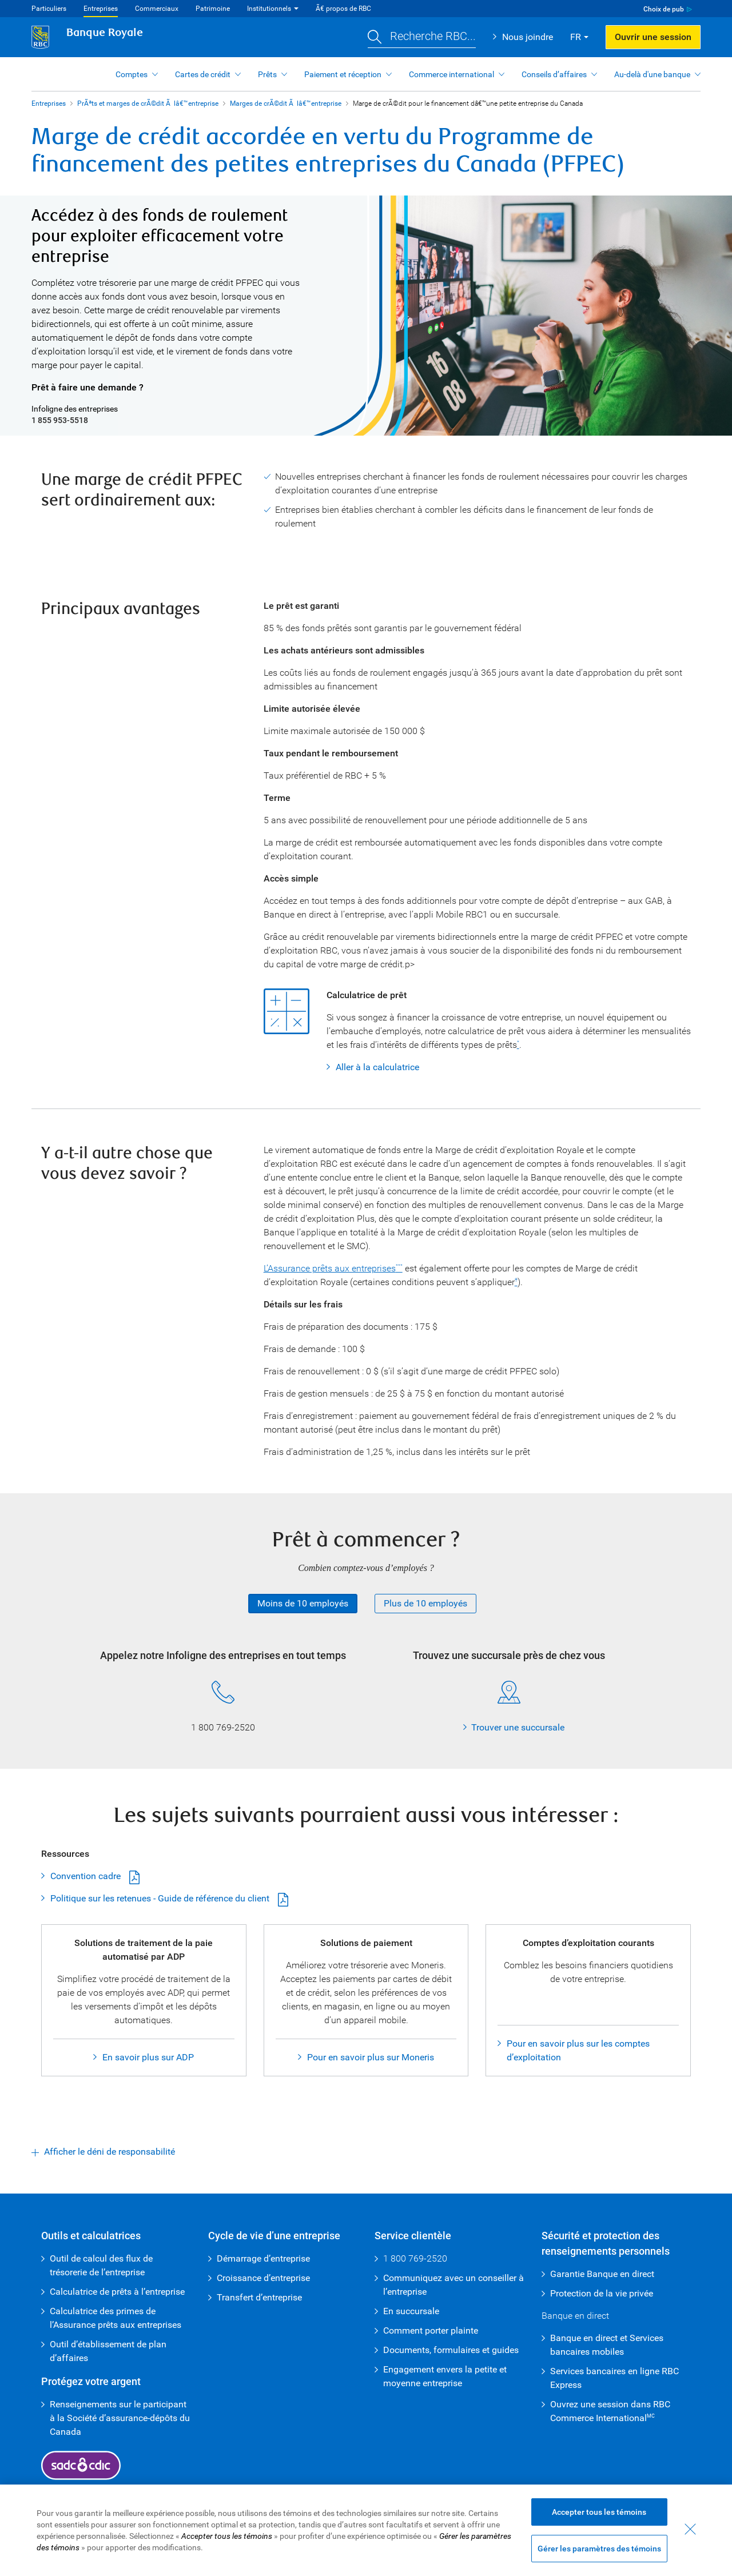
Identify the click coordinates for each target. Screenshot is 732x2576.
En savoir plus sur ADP (148, 2057)
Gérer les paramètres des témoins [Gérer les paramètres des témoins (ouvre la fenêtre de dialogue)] (599, 2548)
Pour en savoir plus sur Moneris (370, 2057)
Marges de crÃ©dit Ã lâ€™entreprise (285, 103)
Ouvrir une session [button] (653, 36)
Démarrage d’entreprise (263, 2258)
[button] (422, 37)
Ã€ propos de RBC (343, 9)
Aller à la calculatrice (377, 1067)
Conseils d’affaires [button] (554, 74)
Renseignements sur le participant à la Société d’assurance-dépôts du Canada (120, 2418)
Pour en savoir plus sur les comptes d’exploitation (578, 2050)
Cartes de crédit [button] (202, 74)
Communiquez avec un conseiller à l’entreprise (453, 2284)
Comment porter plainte (430, 2330)
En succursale (411, 2311)
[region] (366, 2530)
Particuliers (48, 9)
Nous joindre (527, 36)
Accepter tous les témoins (599, 2512)
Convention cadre (85, 1876)
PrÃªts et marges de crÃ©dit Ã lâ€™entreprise (147, 103)
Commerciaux (156, 9)
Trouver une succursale (517, 1727)
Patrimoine (213, 9)
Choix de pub (663, 9)
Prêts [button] (267, 74)
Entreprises (100, 9)
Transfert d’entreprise (259, 2297)
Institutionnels (269, 9)
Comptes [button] (132, 74)
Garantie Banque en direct (602, 2273)
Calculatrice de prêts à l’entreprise (117, 2291)
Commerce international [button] (451, 74)
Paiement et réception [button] (342, 74)
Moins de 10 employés (302, 1603)
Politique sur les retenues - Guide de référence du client (159, 1898)
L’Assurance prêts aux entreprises (330, 1268)
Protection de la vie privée (601, 2293)
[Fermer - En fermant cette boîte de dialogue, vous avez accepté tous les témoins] (690, 2529)
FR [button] (575, 36)
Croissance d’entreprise (263, 2277)
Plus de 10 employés (425, 1603)
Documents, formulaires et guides (451, 2349)
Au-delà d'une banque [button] (652, 74)
